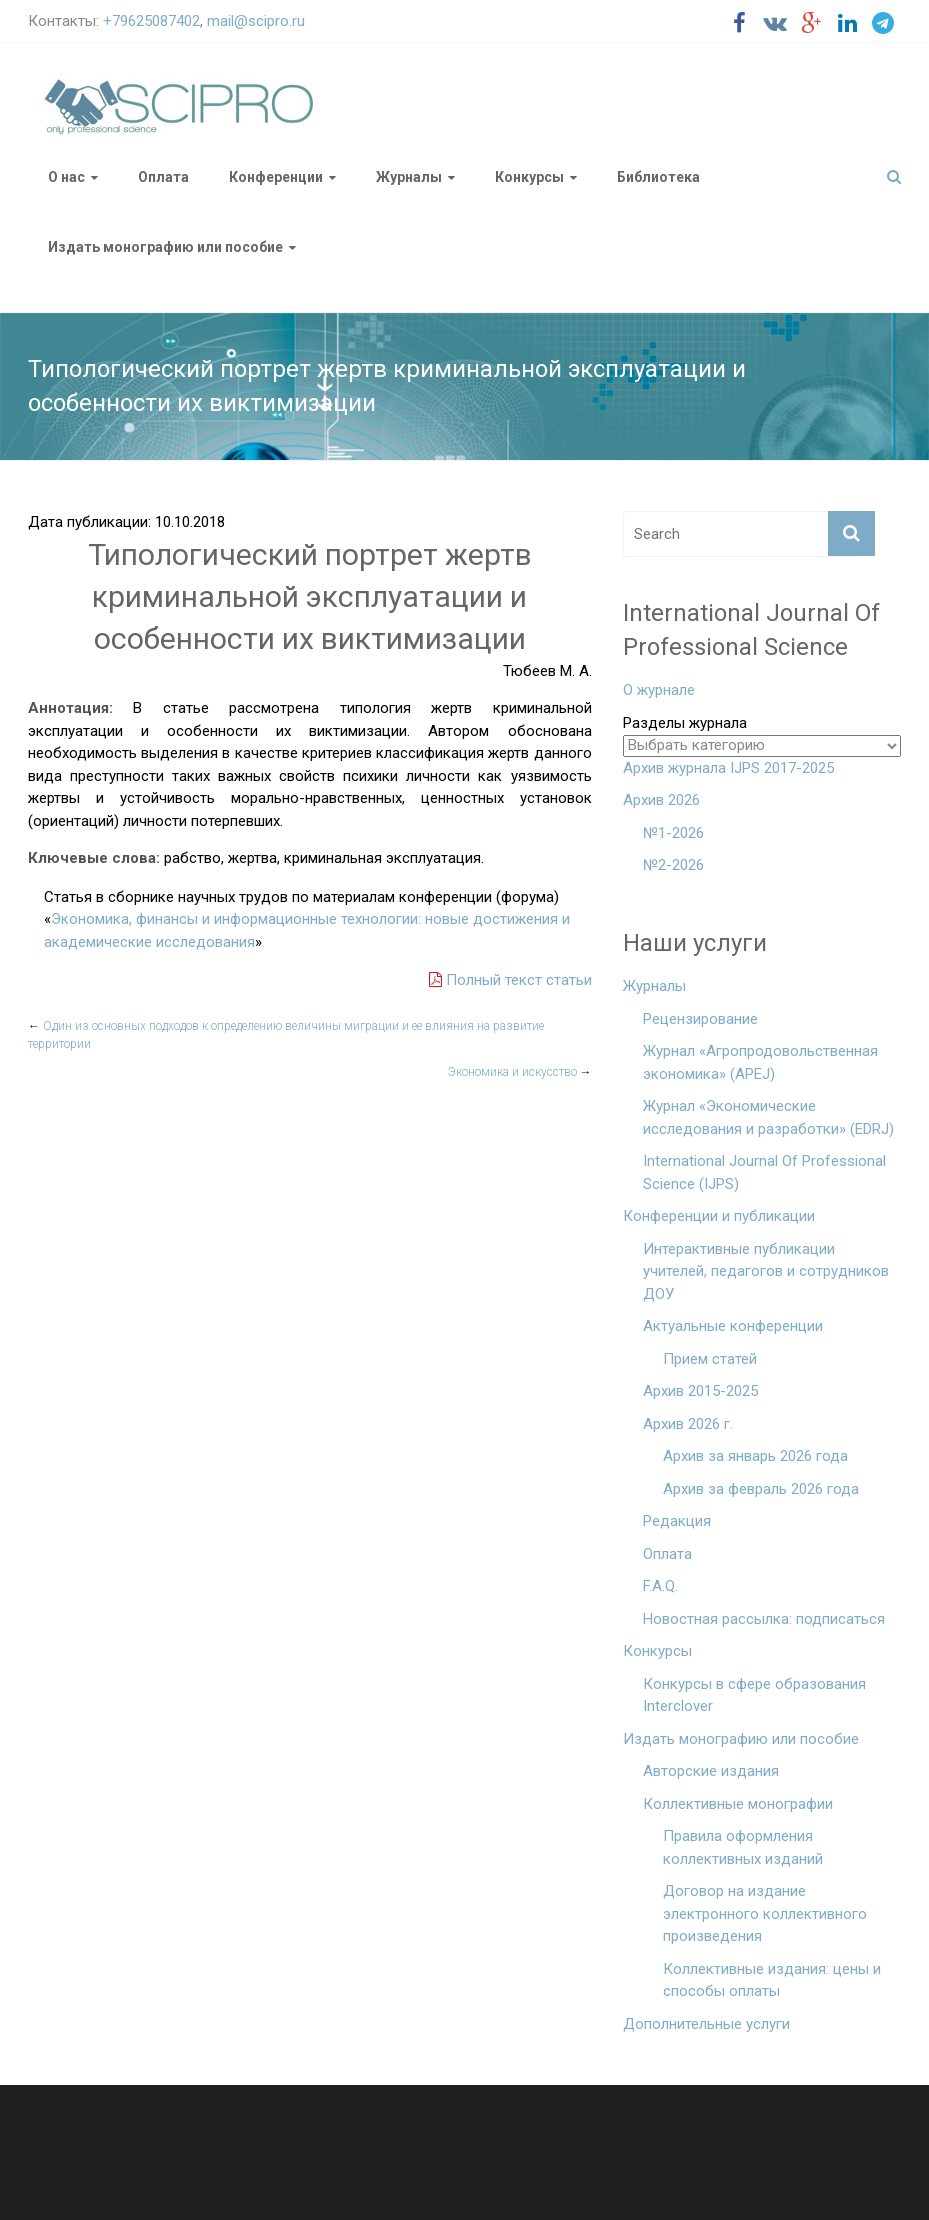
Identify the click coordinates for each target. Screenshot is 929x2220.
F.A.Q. (660, 1586)
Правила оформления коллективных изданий (743, 1847)
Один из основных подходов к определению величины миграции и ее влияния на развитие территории (286, 1035)
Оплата (163, 177)
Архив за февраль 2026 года (761, 1489)
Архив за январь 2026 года (755, 1456)
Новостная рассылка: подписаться (764, 1619)
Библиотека (658, 177)
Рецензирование (700, 1019)
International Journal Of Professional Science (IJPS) (764, 1172)
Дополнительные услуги (706, 2024)
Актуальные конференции (733, 1326)
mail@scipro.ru (256, 21)
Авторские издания (711, 1771)
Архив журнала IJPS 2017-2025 (728, 768)
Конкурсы (529, 177)
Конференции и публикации (719, 1216)
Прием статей (710, 1359)
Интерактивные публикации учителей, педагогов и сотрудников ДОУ (766, 1271)
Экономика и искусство (520, 1072)
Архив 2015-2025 (700, 1391)
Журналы (409, 177)
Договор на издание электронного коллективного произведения (765, 1913)
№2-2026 (673, 865)
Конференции (276, 177)
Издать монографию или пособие (165, 247)
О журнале (659, 690)
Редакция (677, 1521)
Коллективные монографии (738, 1804)
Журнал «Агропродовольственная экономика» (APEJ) (760, 1062)
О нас (66, 177)
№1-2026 (673, 833)
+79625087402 (151, 21)
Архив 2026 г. (688, 1424)
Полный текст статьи (510, 980)
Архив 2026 (661, 800)
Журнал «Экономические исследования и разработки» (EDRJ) (768, 1117)
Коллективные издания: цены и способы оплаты (772, 1980)
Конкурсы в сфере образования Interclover (754, 1695)
